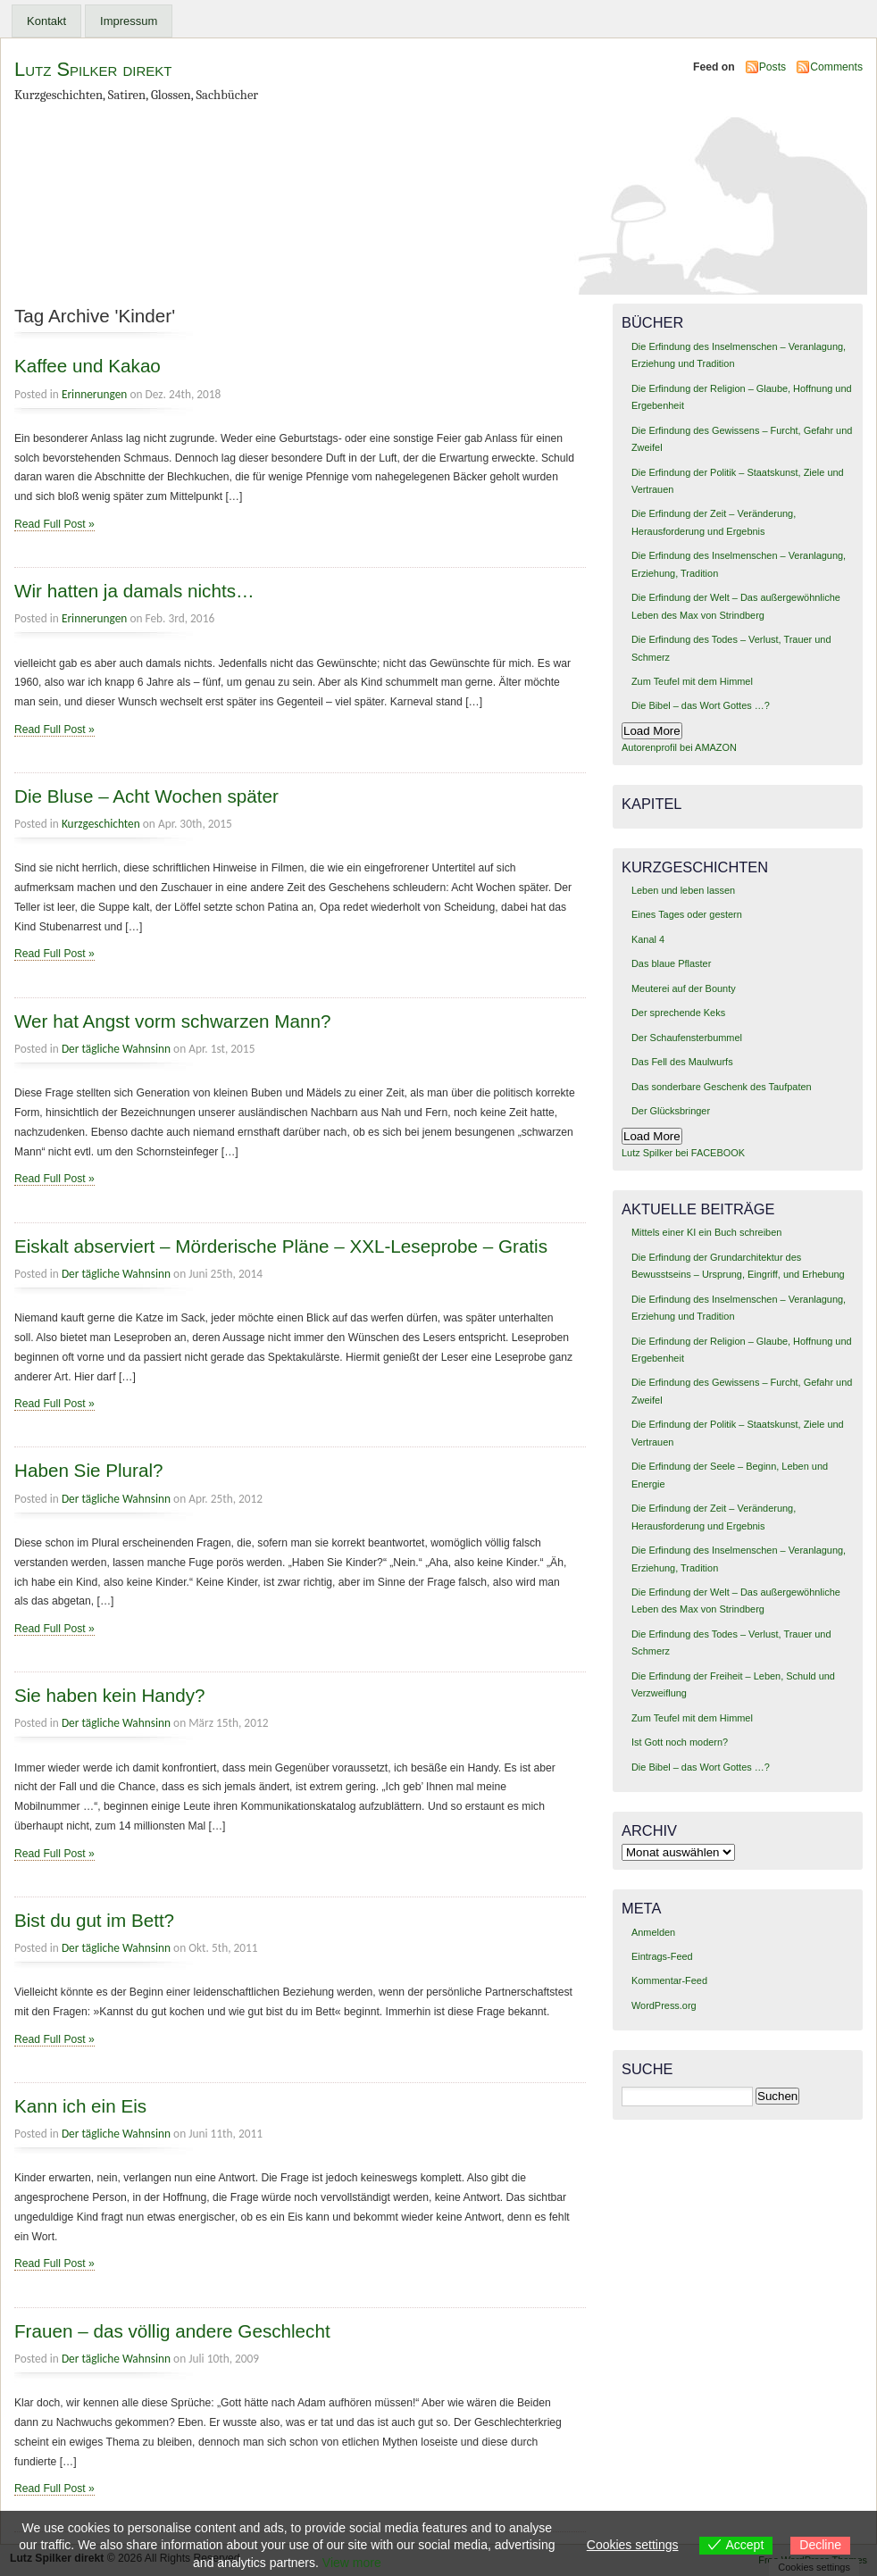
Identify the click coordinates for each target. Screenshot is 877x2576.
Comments (836, 67)
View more (351, 2562)
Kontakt (46, 21)
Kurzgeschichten (101, 823)
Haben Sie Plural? (88, 1470)
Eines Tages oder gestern (686, 914)
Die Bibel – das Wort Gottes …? (700, 705)
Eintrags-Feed (662, 1956)
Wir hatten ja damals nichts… (134, 590)
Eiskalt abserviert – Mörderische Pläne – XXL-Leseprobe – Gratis (280, 1246)
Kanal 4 (647, 939)
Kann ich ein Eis (80, 2106)
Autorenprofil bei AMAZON (679, 747)
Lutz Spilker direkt (92, 69)
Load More (652, 731)
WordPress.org (664, 2005)
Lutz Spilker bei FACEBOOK (683, 1152)
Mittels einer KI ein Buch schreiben (706, 1232)
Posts (772, 67)
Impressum (128, 21)
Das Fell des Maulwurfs (682, 1061)
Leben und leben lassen (683, 890)
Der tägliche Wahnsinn (116, 1048)
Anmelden (653, 1932)
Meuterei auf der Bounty (683, 988)
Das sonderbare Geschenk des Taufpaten (721, 1086)
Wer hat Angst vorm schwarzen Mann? (172, 1021)
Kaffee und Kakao (87, 365)
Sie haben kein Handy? (109, 1695)
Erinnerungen (94, 394)
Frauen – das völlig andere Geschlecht (172, 2331)
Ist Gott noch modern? (679, 1742)
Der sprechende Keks (678, 1012)
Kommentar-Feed (669, 1980)
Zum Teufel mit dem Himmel (692, 681)
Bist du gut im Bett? (94, 1920)
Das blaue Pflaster (671, 963)
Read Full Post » (54, 524)
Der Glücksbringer (670, 1110)
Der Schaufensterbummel (686, 1037)
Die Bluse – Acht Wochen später (146, 796)
